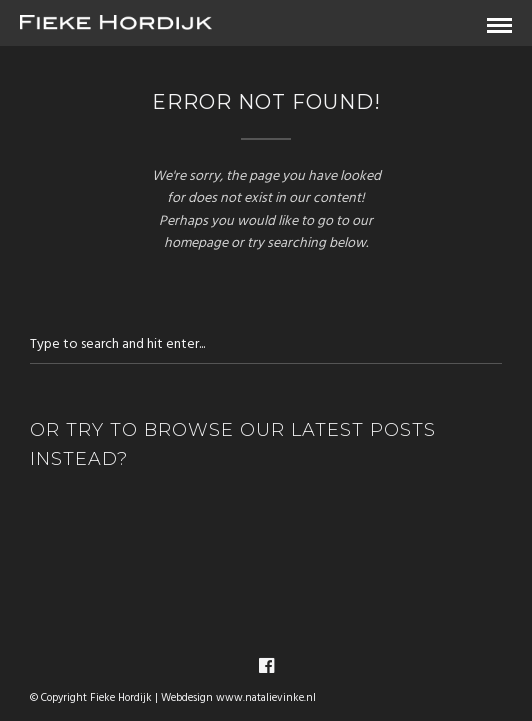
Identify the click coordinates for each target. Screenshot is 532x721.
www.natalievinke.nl (266, 698)
